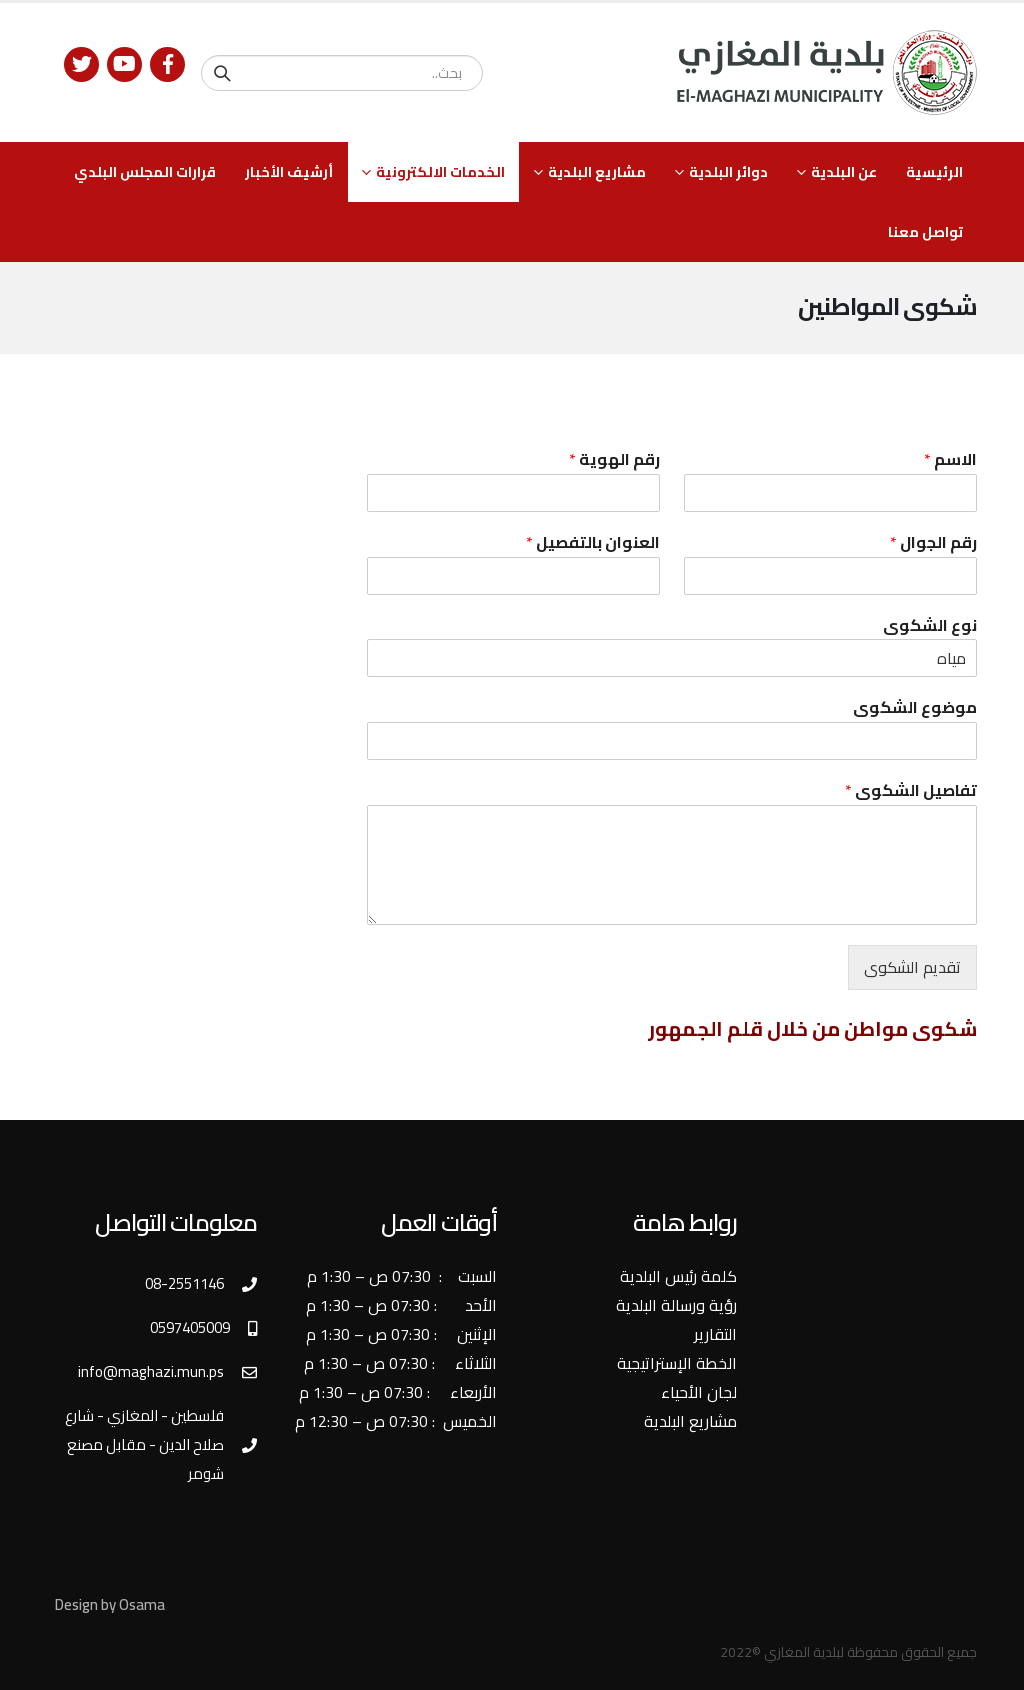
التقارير (715, 1334)
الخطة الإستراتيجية (677, 1363)
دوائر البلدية (728, 172)
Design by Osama (110, 1604)
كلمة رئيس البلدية (678, 1276)
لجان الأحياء (699, 1392)
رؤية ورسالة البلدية (676, 1305)
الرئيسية (934, 172)
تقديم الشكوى (912, 967)
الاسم (950, 459)
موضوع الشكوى (915, 707)
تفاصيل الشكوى (911, 790)
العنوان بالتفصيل (593, 542)
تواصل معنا (925, 232)
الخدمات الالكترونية (440, 172)
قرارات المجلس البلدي (145, 172)
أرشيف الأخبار (289, 172)
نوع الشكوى (930, 625)
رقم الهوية (614, 459)
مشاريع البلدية (597, 172)
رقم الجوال (933, 542)
